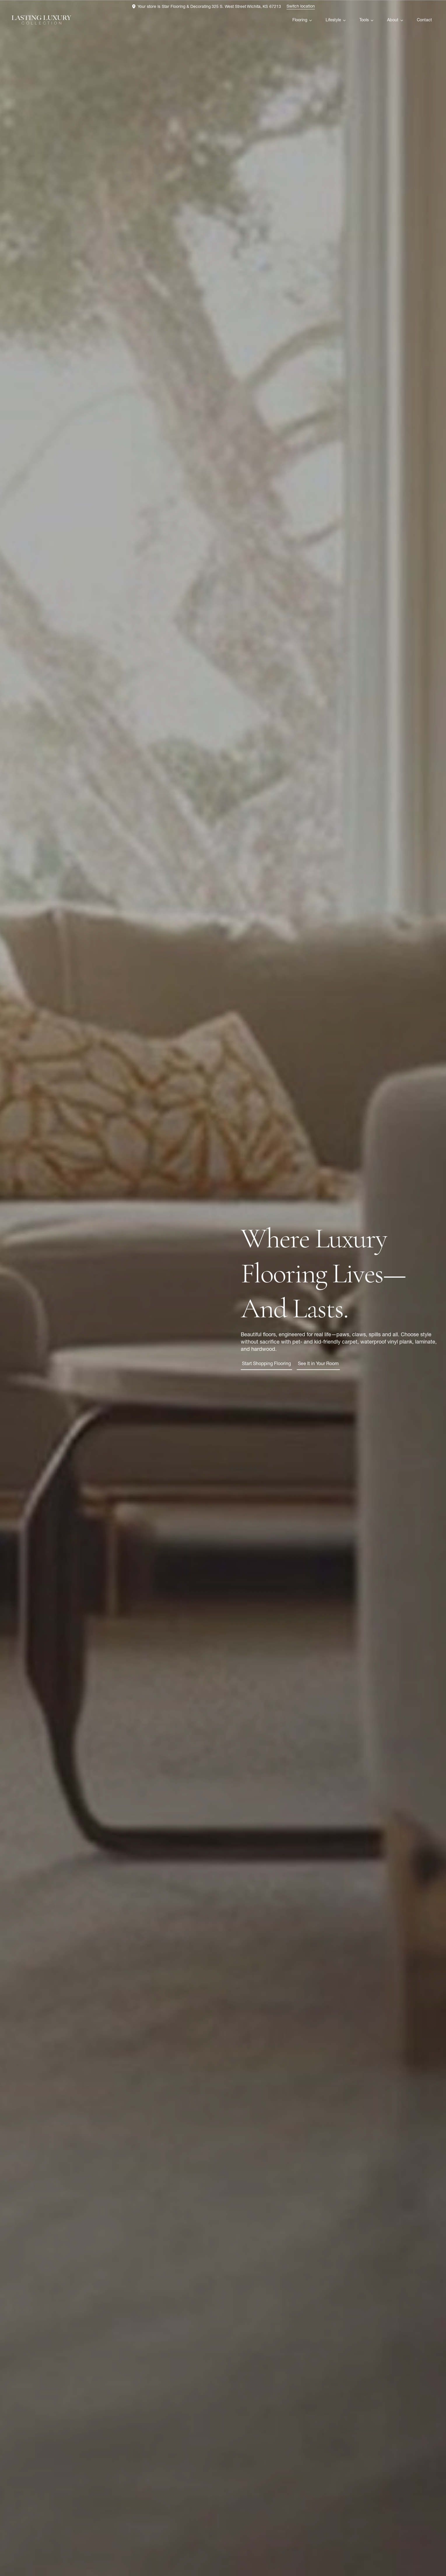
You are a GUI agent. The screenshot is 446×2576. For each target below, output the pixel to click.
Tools (364, 19)
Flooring (299, 19)
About (392, 19)
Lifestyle (333, 19)
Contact (424, 19)
